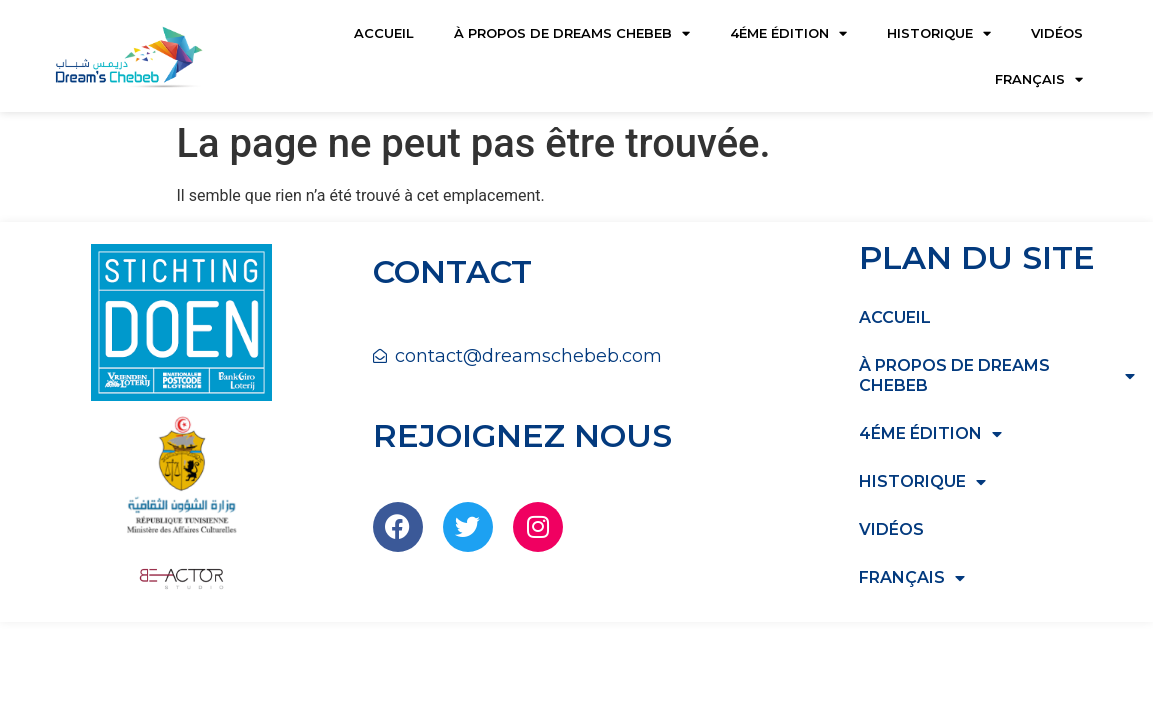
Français (1039, 79)
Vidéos (1057, 33)
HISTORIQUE (939, 33)
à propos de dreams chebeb (572, 33)
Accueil (384, 33)
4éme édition (788, 33)
